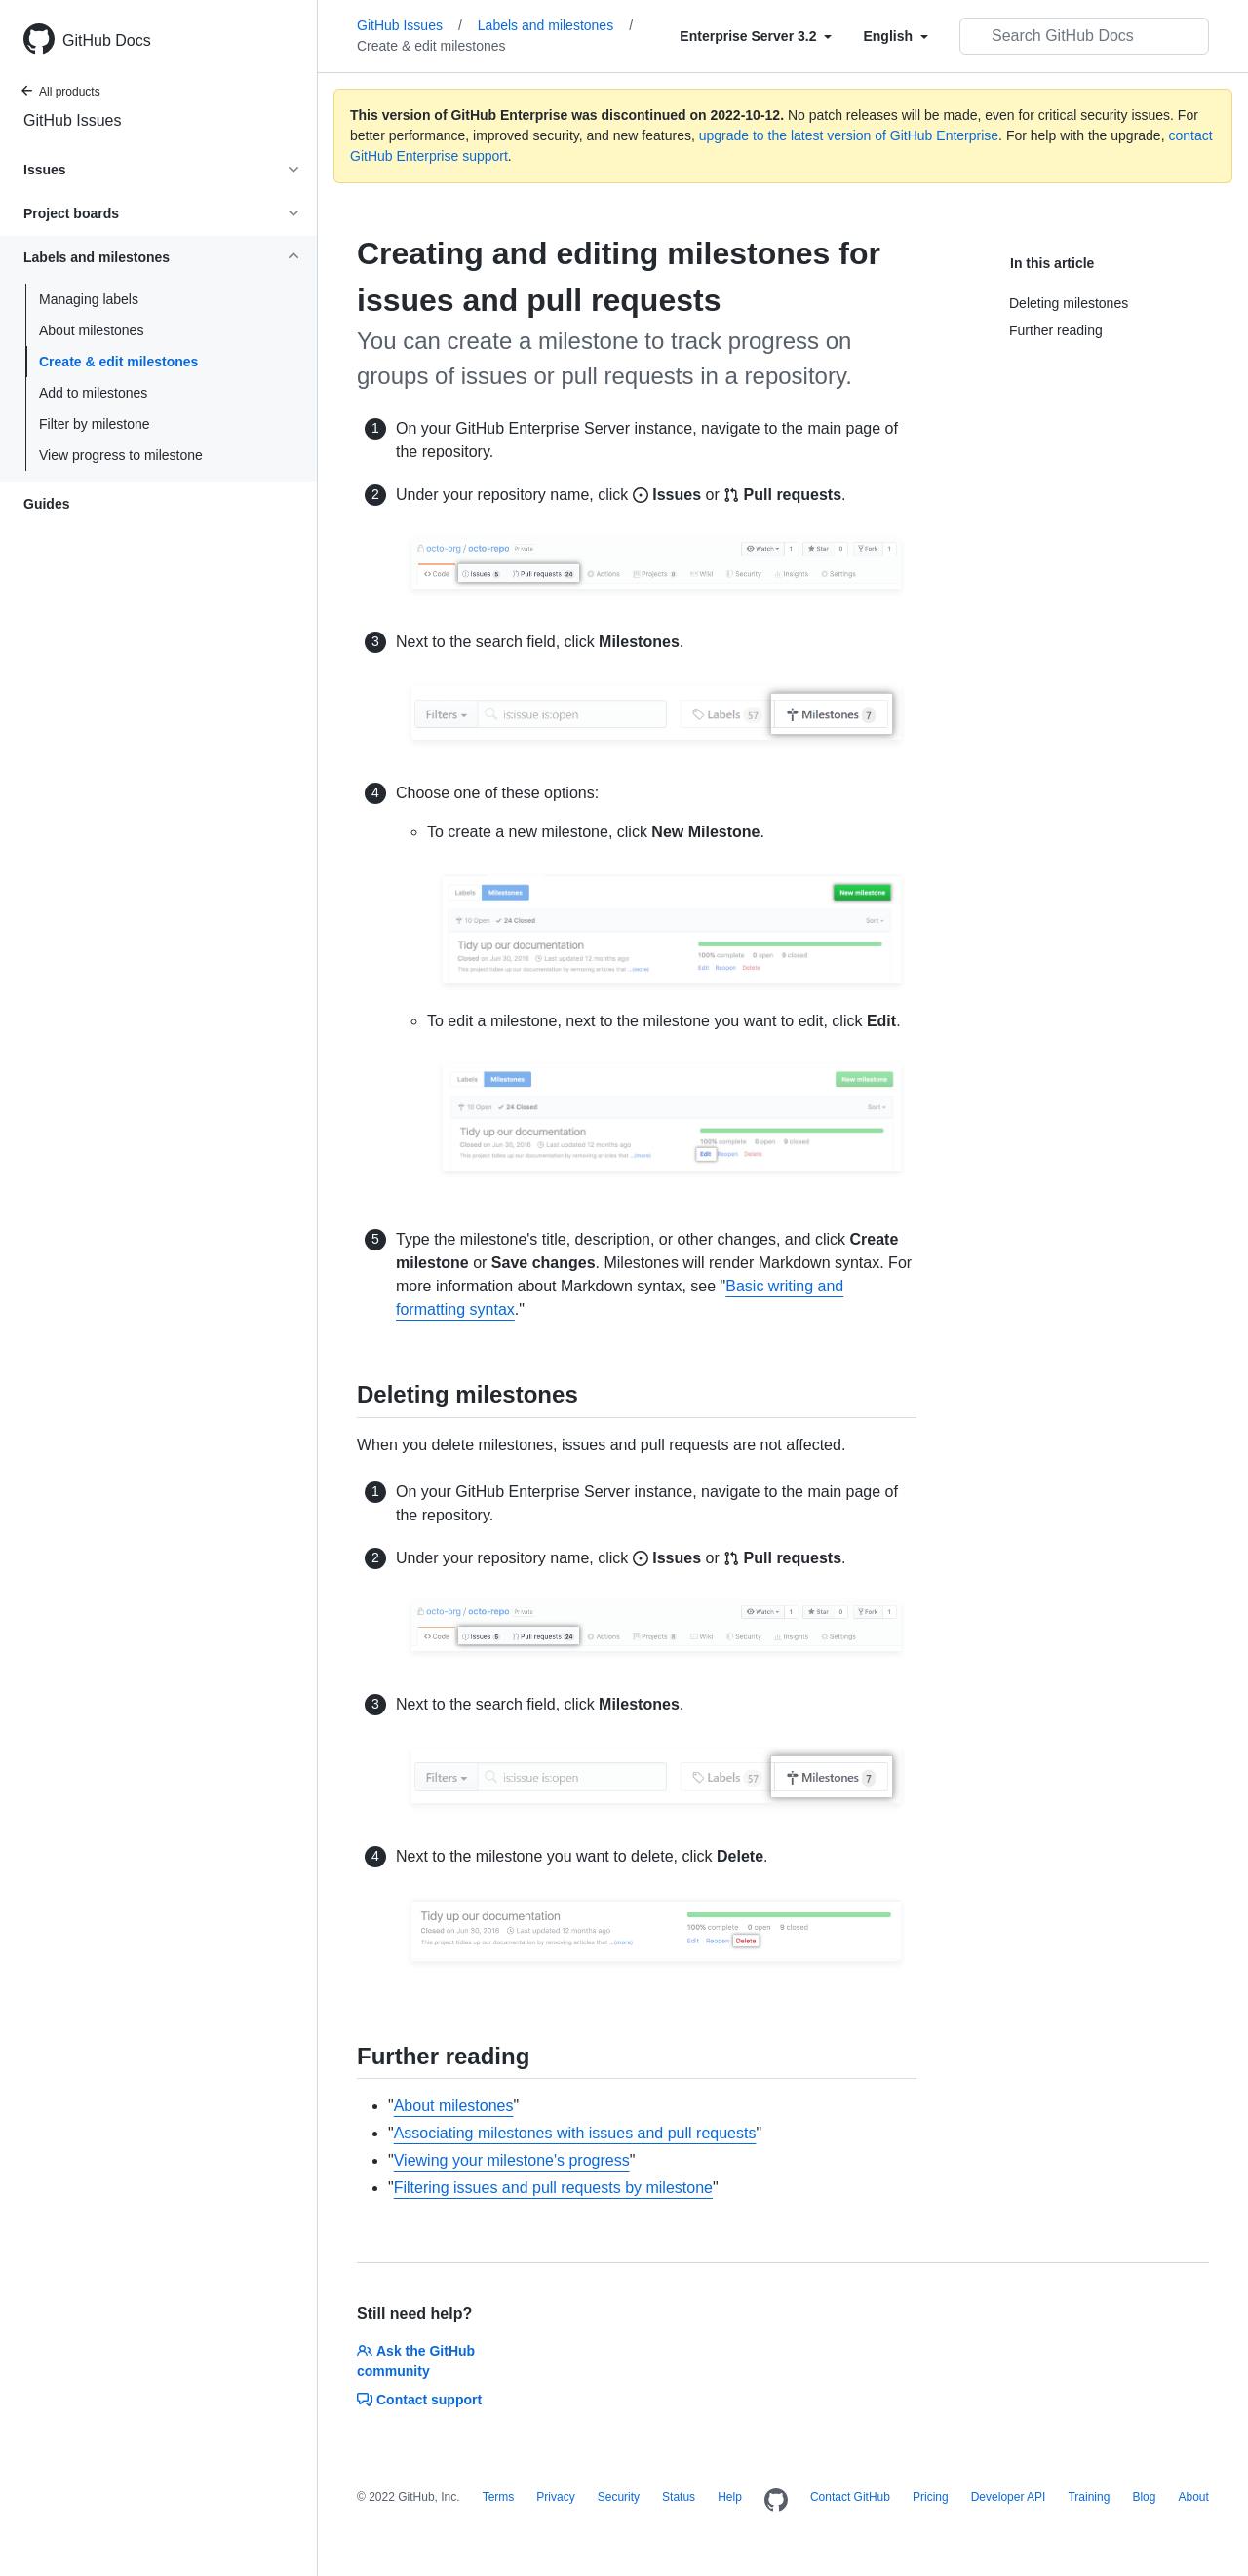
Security (619, 2497)
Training (1089, 2497)
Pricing (931, 2497)
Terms (499, 2497)
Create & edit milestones (118, 361)
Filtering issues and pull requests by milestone (553, 2187)
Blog (1143, 2497)
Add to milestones (93, 393)
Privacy (555, 2497)
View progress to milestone (121, 455)
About (1193, 2497)
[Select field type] (755, 36)
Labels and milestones (555, 25)
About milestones (91, 330)
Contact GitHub (850, 2497)
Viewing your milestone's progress (512, 2160)
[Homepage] (776, 2501)
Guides (46, 504)
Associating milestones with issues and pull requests (575, 2133)
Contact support (419, 2399)
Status (678, 2497)
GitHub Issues (72, 120)
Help (730, 2497)
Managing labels (88, 299)
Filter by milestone (94, 424)
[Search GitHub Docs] (1084, 36)
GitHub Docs (106, 40)
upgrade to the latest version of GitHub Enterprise (848, 135)
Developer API (1008, 2497)
